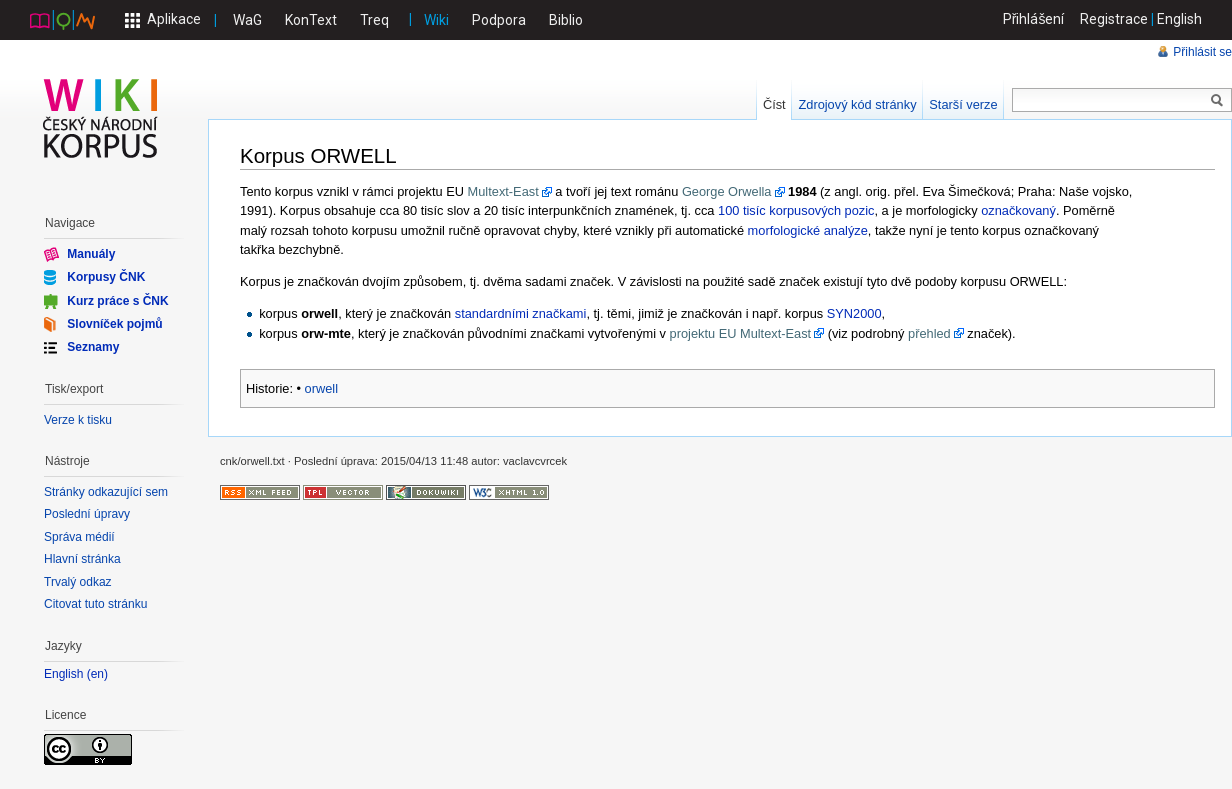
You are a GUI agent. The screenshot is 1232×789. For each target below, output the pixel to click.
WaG (247, 20)
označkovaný (1018, 210)
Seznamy (93, 347)
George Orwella (727, 191)
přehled (929, 333)
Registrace (1114, 19)
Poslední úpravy (87, 514)
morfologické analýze (808, 230)
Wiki (436, 20)
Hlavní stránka (82, 559)
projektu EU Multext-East (741, 333)
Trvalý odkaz (78, 582)
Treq (374, 20)
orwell (321, 388)
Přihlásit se (1202, 52)
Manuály (91, 254)
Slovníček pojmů (114, 324)
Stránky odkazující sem (106, 492)
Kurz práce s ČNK (117, 300)
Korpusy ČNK (106, 277)
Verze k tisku (78, 420)
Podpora (499, 20)
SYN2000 (854, 313)
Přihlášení (1034, 19)
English (1179, 19)
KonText (311, 20)
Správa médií (79, 537)
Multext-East (503, 191)
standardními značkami (521, 313)
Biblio (566, 20)
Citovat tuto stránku (95, 604)
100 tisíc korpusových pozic (796, 210)
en (97, 674)
